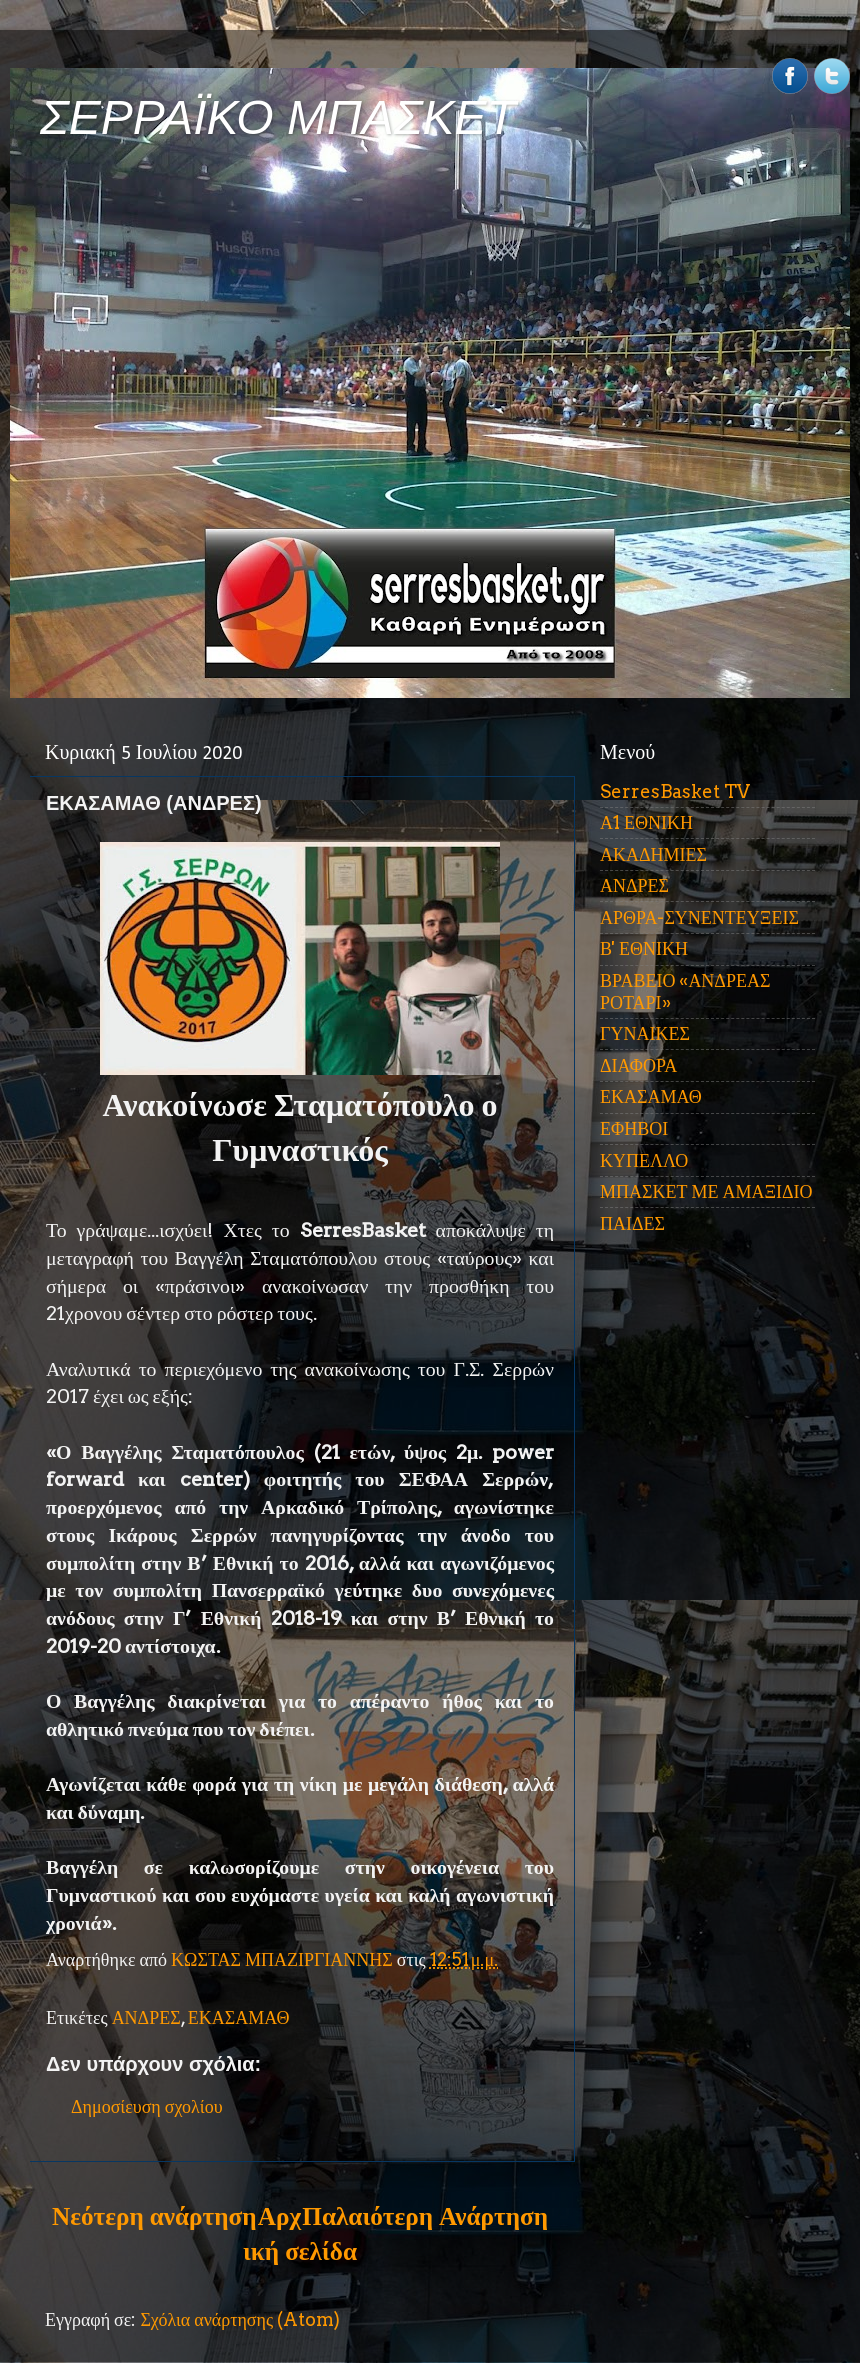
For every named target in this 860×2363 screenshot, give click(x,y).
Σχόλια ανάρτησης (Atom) (240, 2319)
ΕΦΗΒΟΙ (634, 1128)
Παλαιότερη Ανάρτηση (425, 2216)
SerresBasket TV (675, 791)
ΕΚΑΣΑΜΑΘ (239, 2017)
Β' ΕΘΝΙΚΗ (644, 948)
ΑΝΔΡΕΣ (146, 2017)
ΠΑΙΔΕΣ (632, 1223)
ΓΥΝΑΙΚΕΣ (645, 1033)
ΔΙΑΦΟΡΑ (638, 1065)
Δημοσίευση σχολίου (147, 2106)
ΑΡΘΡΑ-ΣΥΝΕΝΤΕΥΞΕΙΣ (699, 917)
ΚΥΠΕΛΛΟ (644, 1160)
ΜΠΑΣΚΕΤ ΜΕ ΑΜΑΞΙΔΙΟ (706, 1191)
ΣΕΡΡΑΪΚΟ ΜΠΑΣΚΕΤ (278, 117)
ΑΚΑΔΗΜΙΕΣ (653, 854)
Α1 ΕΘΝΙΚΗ (646, 822)
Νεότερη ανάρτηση (154, 2216)
